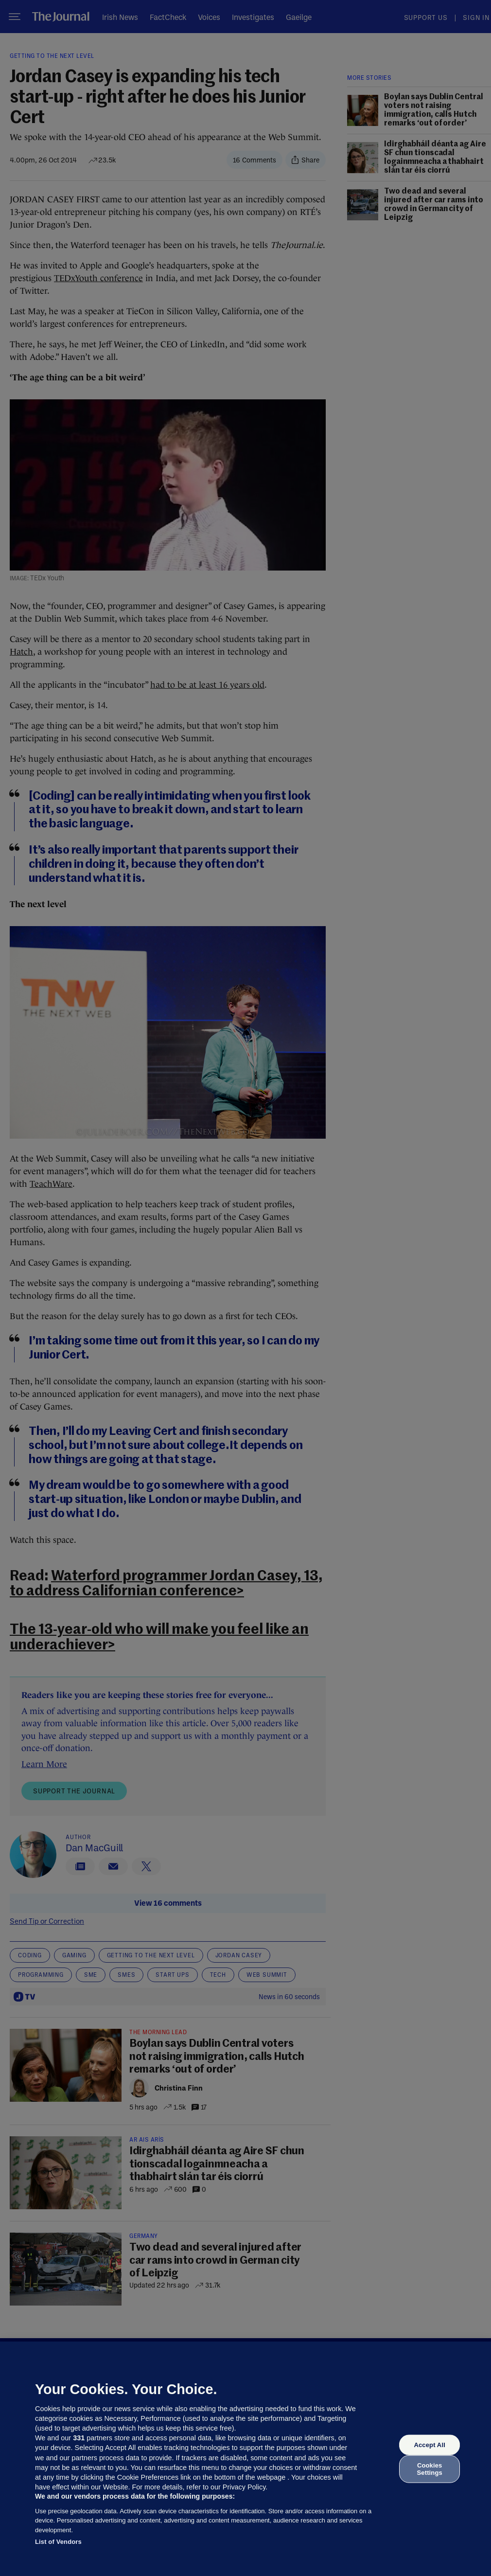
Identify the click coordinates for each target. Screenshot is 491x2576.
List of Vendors (58, 2541)
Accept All (429, 2445)
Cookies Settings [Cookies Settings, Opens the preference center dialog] (429, 2468)
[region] (245, 2459)
